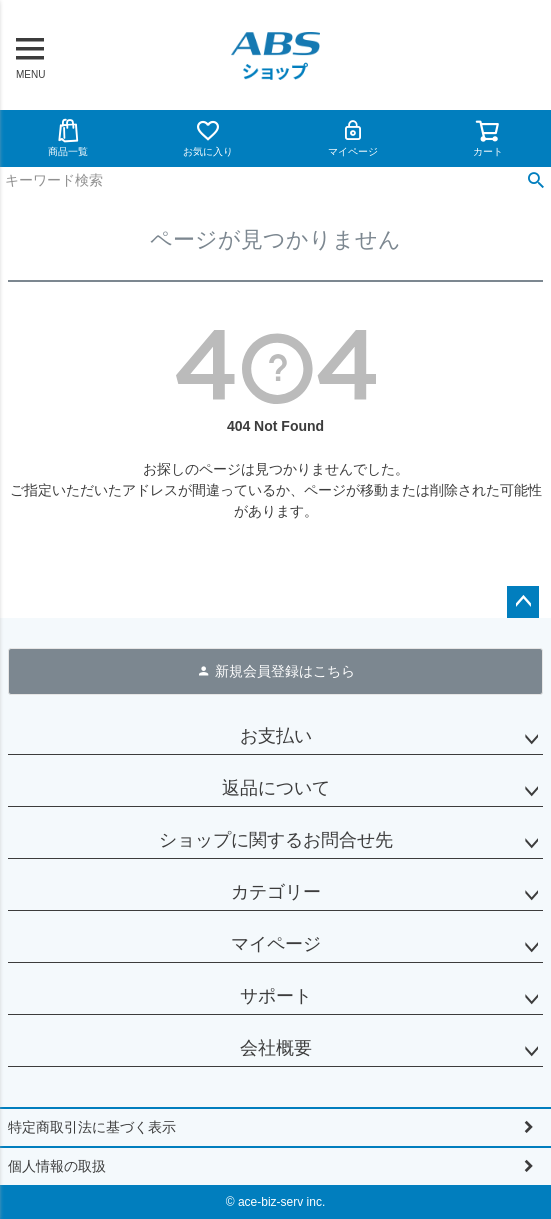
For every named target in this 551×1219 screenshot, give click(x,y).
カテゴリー (276, 892)
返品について (276, 788)
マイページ (353, 137)
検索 (535, 181)
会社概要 (276, 1048)
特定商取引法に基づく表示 (92, 1127)
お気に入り (208, 137)
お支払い (276, 736)
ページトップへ (523, 602)
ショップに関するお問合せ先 (276, 840)
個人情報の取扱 (57, 1166)
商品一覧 (68, 137)
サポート (276, 996)
